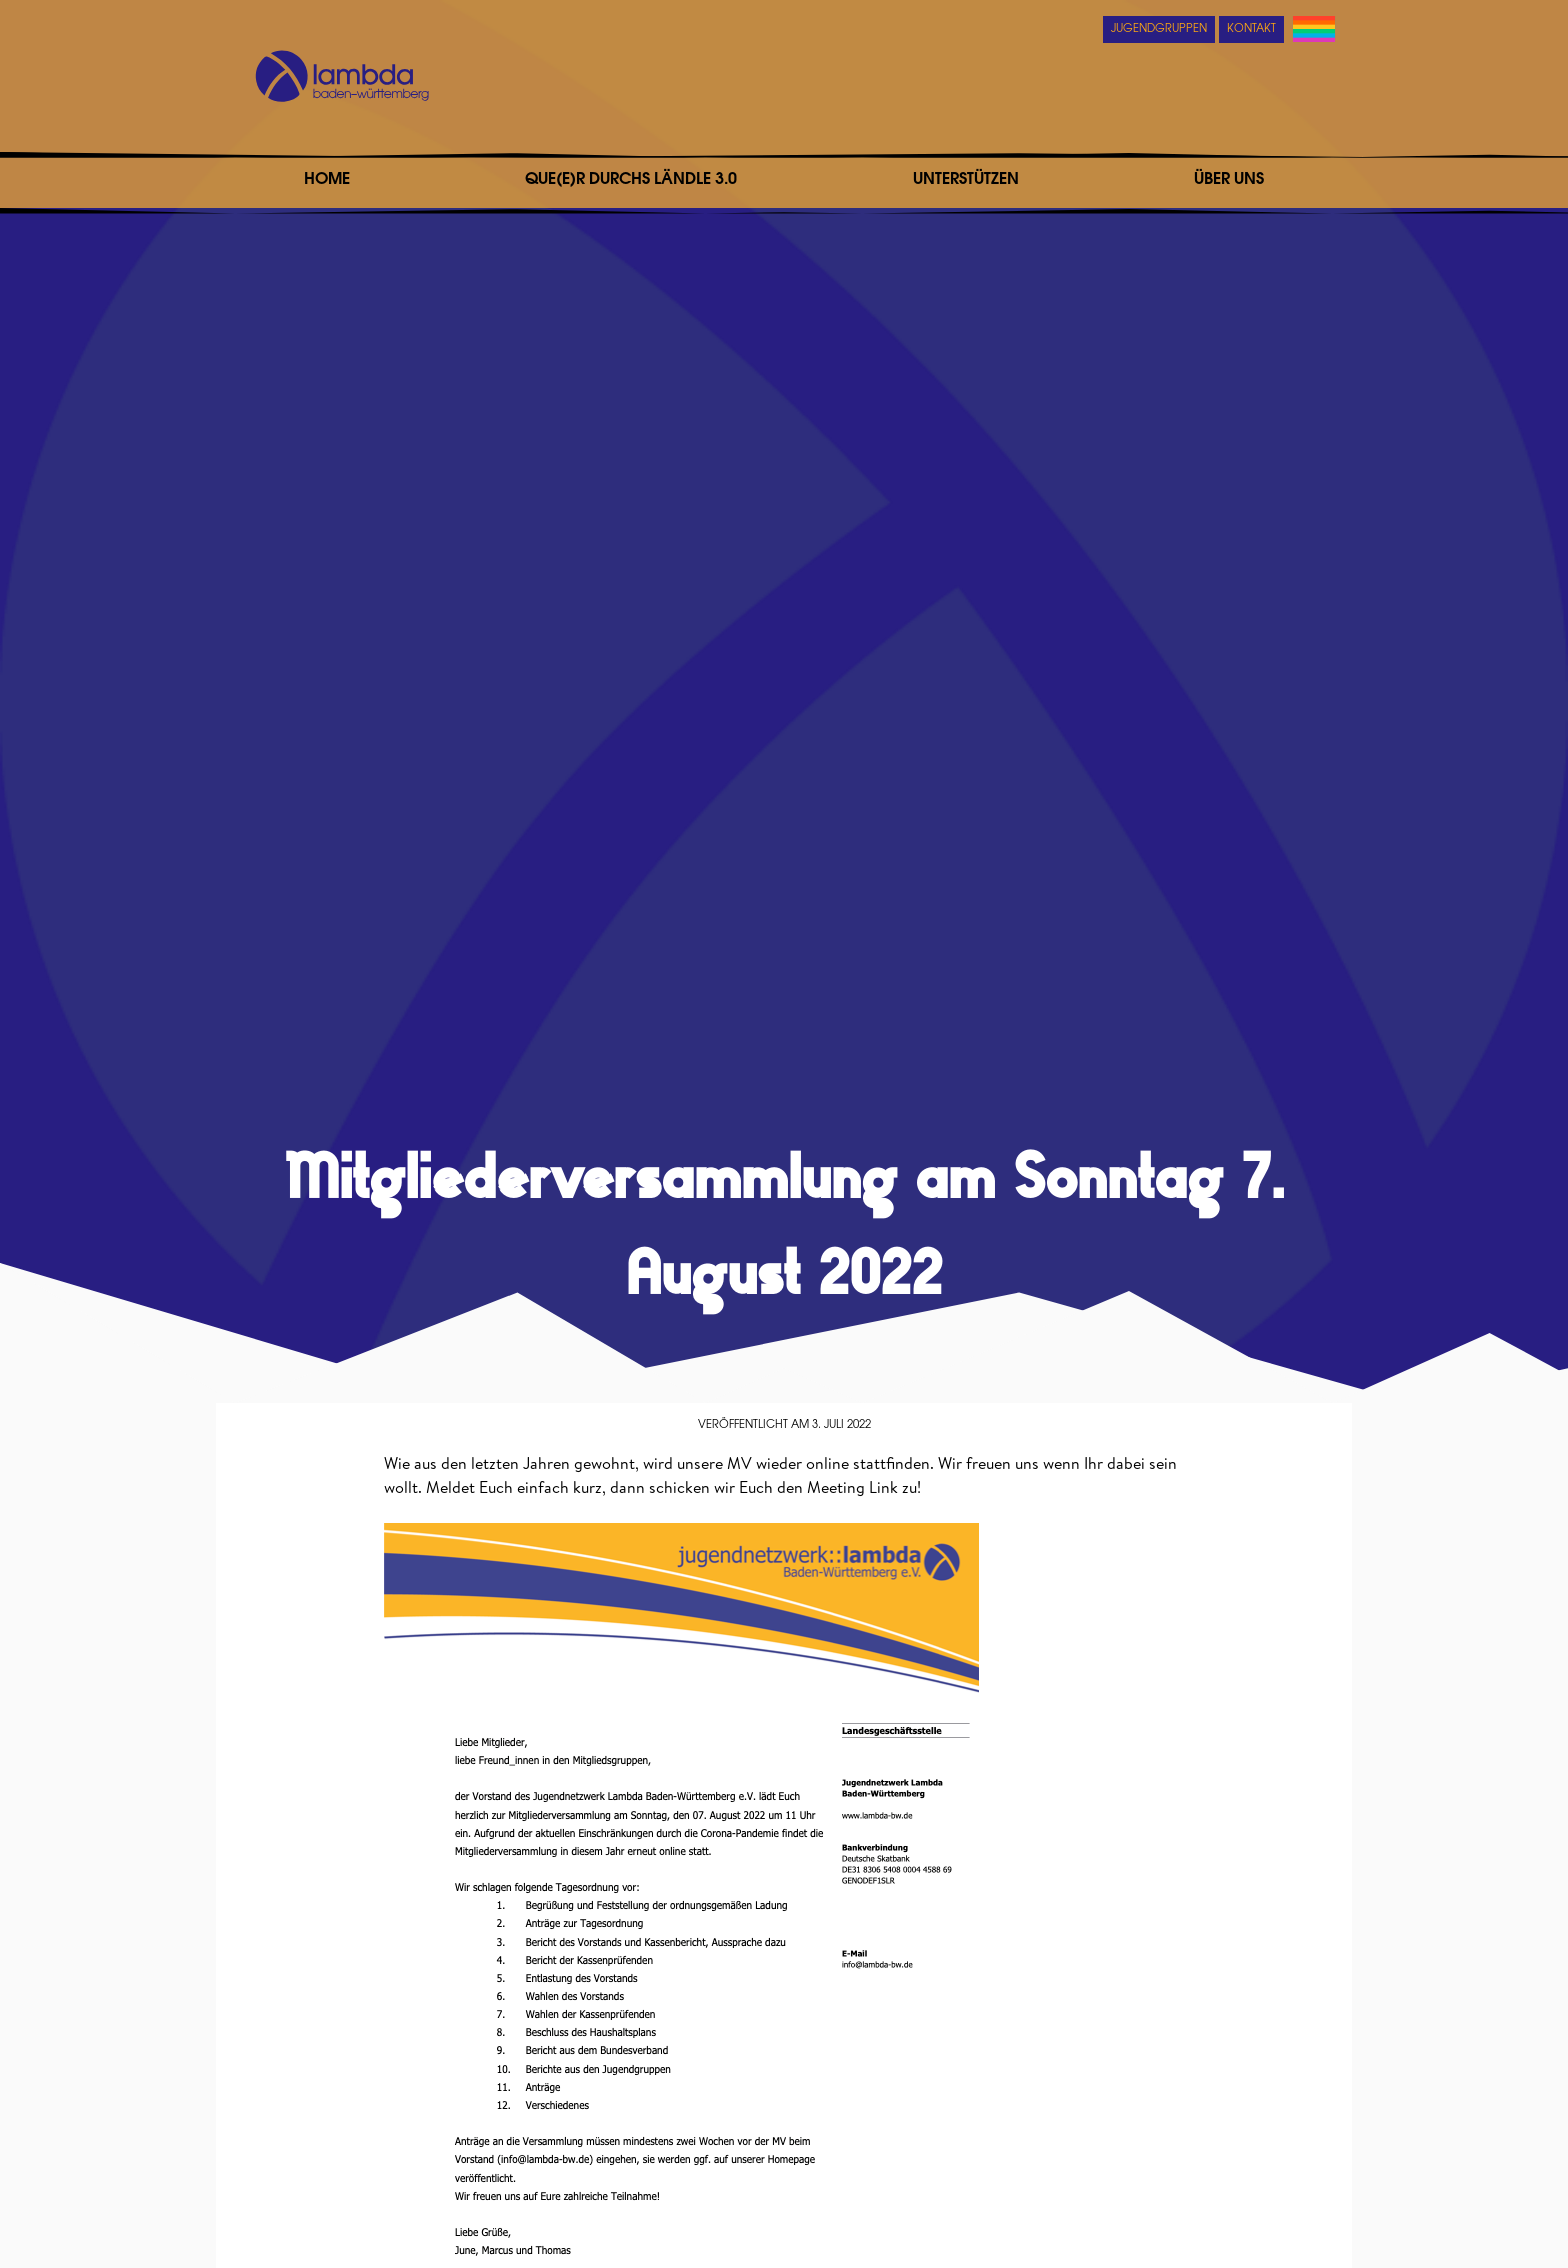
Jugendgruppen (1159, 29)
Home (327, 180)
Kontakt (1251, 29)
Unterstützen (966, 180)
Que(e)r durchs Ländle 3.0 (631, 180)
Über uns (1229, 180)
